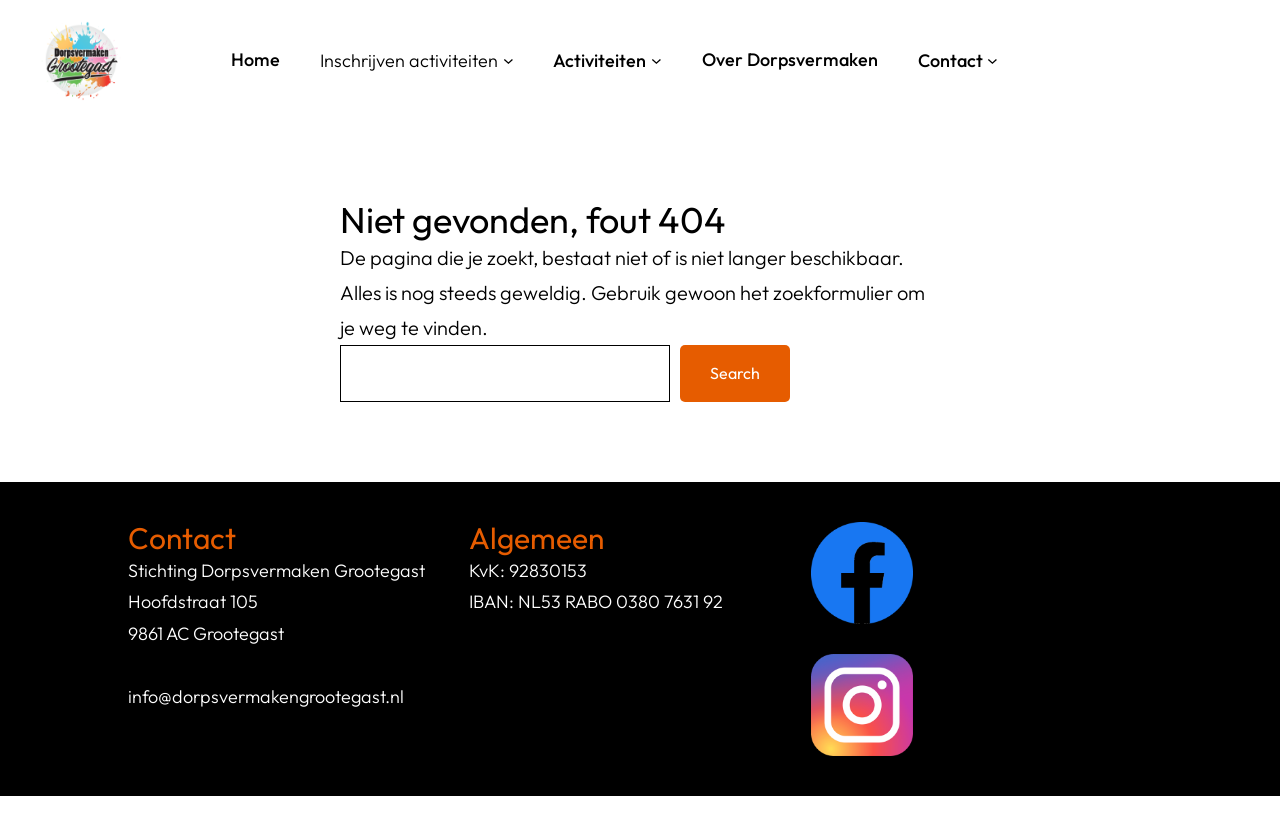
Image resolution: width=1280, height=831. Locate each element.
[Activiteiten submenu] (656, 60)
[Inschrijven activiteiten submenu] (508, 60)
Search (735, 373)
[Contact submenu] (992, 60)
